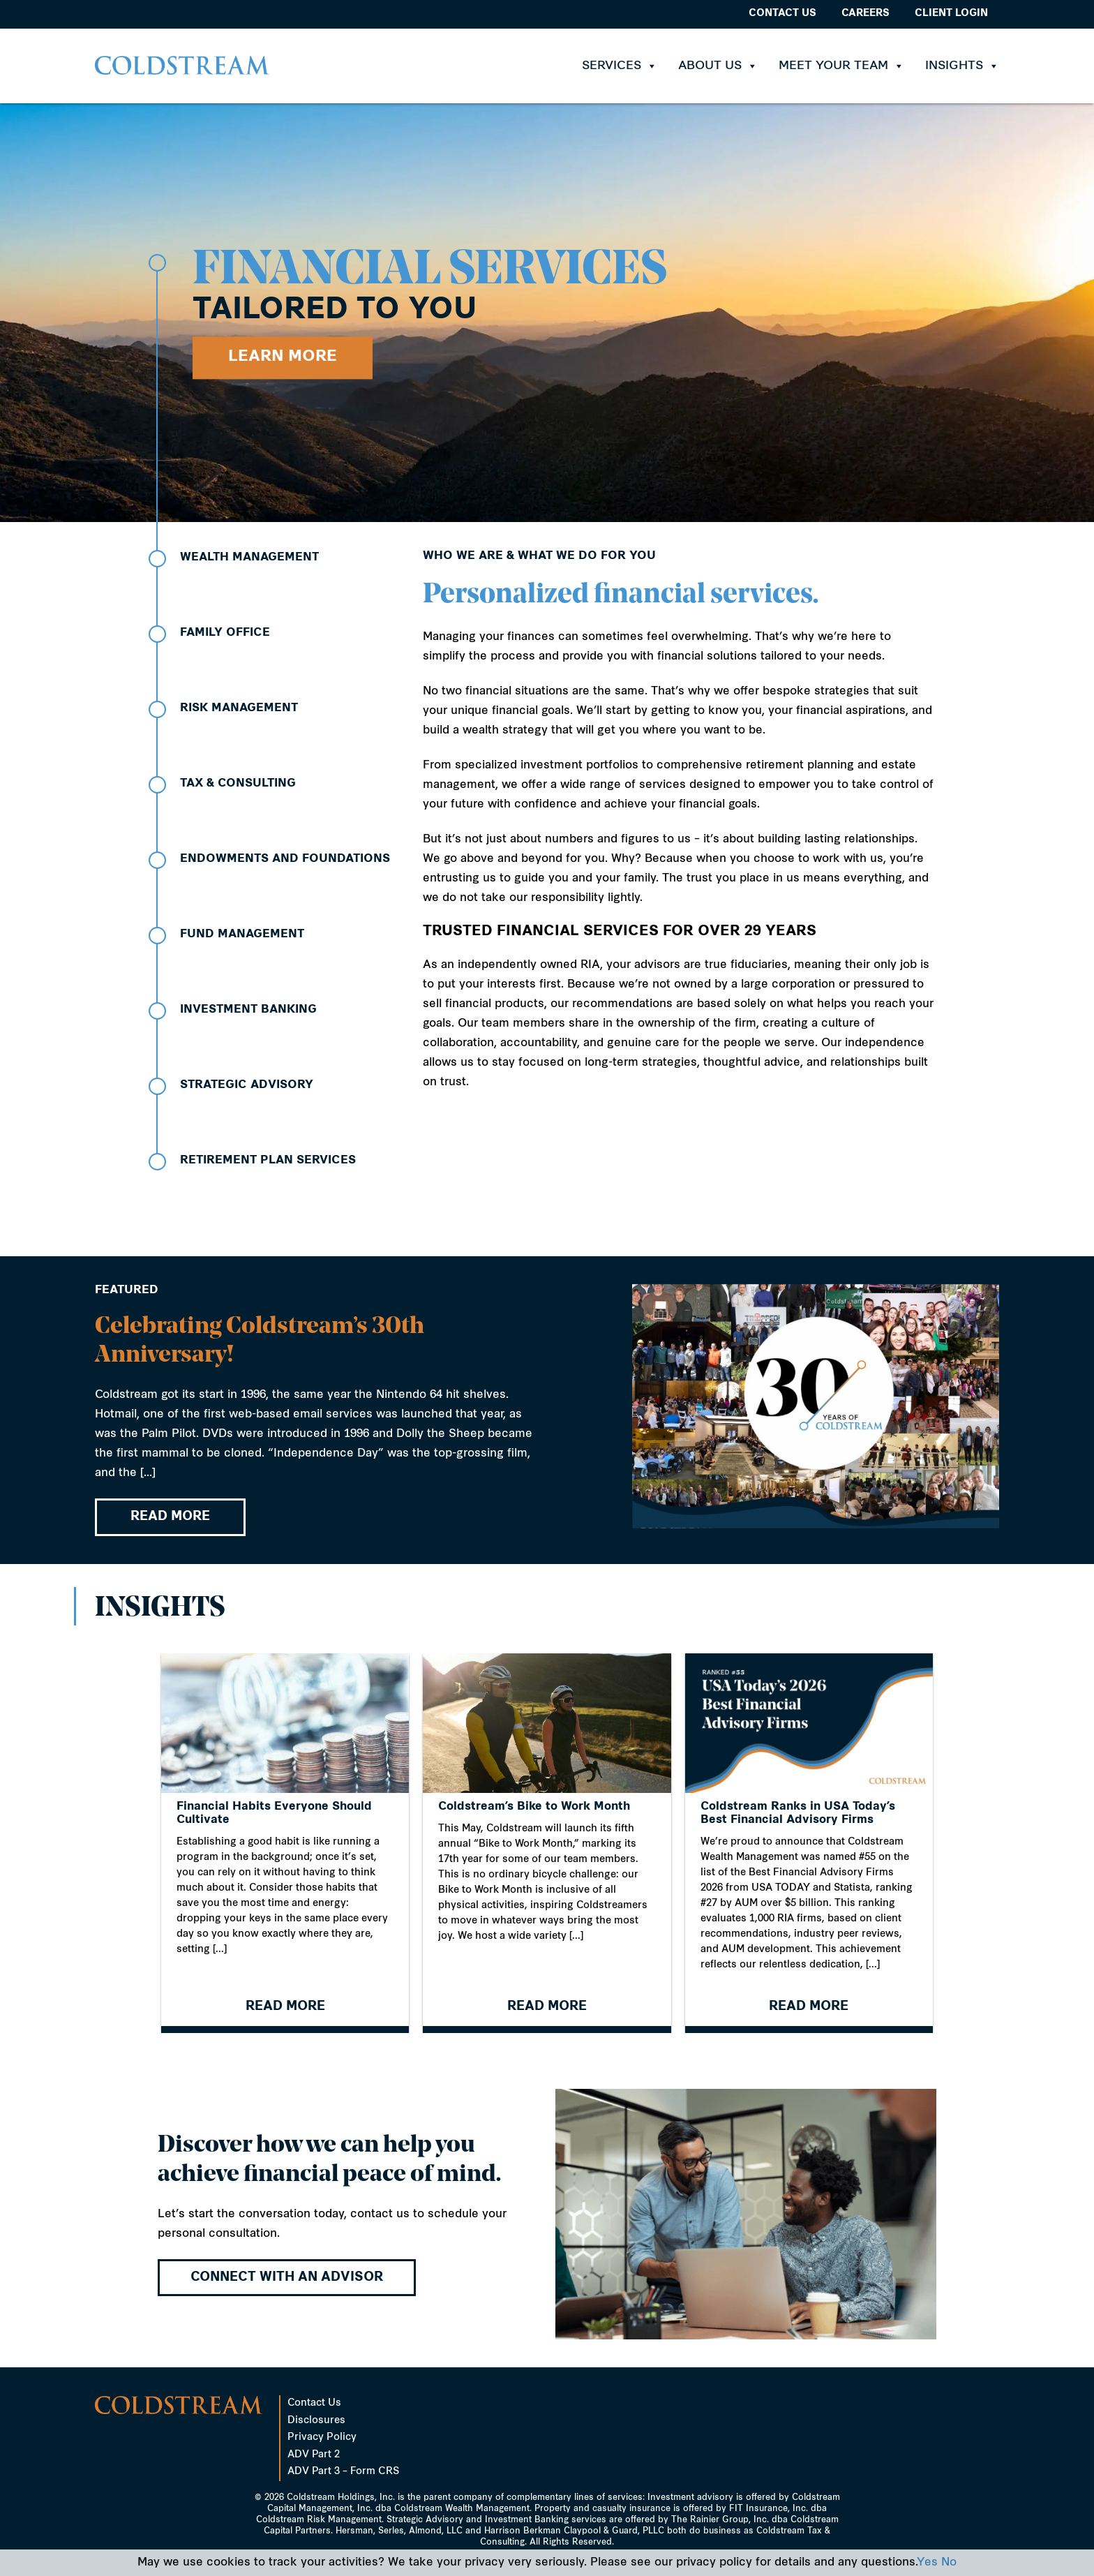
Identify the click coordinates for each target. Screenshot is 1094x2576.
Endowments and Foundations (285, 859)
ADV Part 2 (313, 2455)
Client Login (951, 13)
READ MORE (170, 1524)
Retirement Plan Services (268, 1160)
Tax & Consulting (238, 783)
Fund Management (242, 934)
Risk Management (239, 708)
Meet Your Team (841, 66)
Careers (865, 13)
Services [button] (619, 66)
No (949, 2562)
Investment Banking (248, 1009)
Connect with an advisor (286, 2277)
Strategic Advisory (246, 1085)
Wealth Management (249, 557)
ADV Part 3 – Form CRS (343, 2471)
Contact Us (782, 13)
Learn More (282, 357)
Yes (927, 2562)
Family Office (225, 633)
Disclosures (316, 2420)
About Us (718, 66)
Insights (962, 66)
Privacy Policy (322, 2437)
